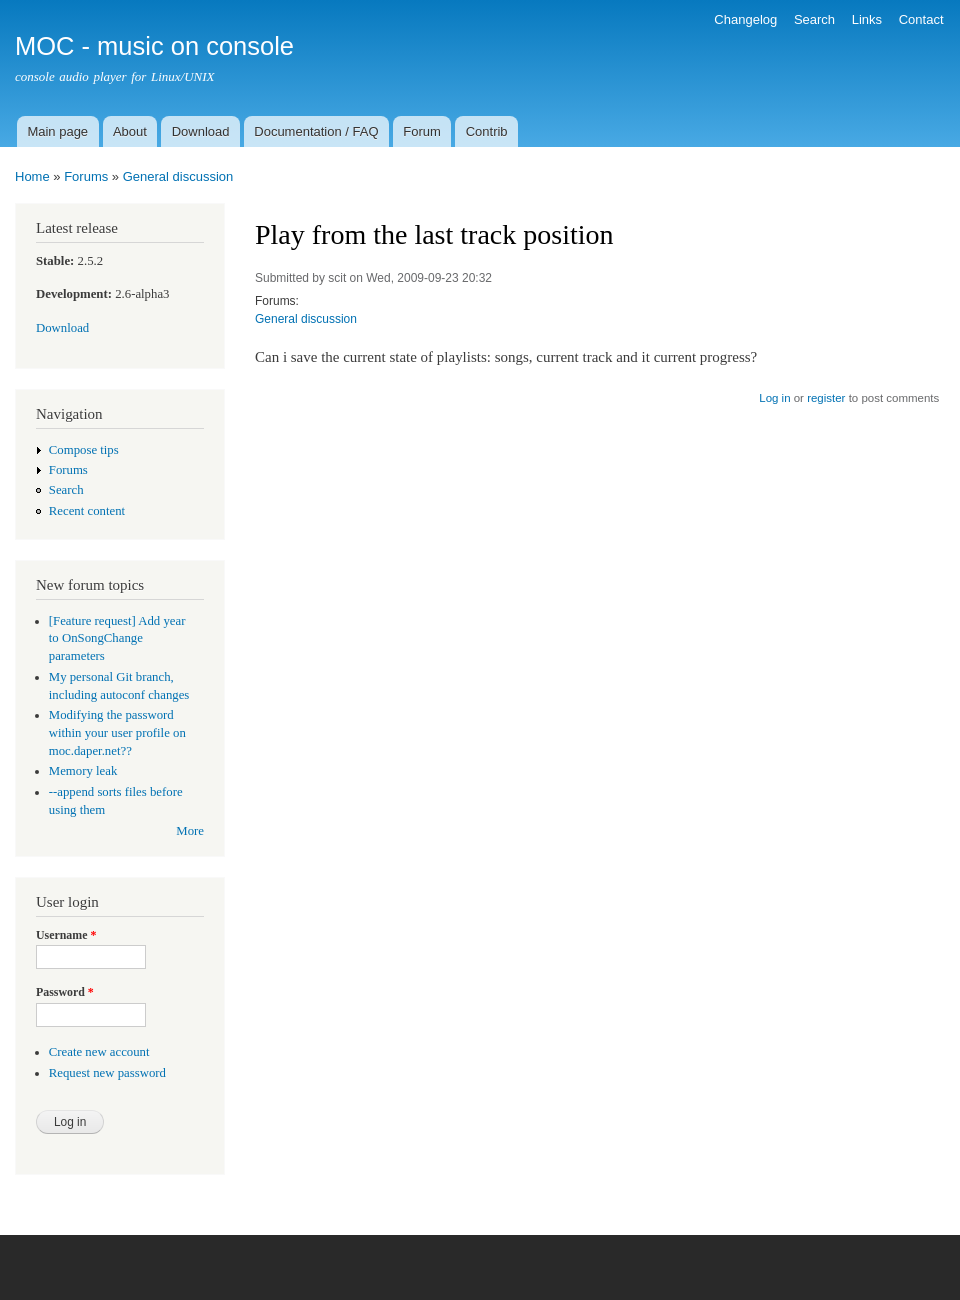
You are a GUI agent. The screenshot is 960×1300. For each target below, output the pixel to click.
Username (66, 935)
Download (201, 131)
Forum (422, 131)
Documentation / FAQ (316, 131)
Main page (57, 131)
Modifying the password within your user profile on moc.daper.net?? (117, 733)
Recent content (87, 511)
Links (867, 19)
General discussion (178, 176)
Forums (86, 176)
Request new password (107, 1073)
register (826, 398)
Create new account (99, 1052)
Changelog (745, 19)
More (190, 831)
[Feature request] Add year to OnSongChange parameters (117, 639)
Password (65, 992)
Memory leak (83, 771)
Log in (774, 398)
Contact (921, 19)
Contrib (487, 131)
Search (814, 19)
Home (32, 176)
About (130, 131)
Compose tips (84, 450)
